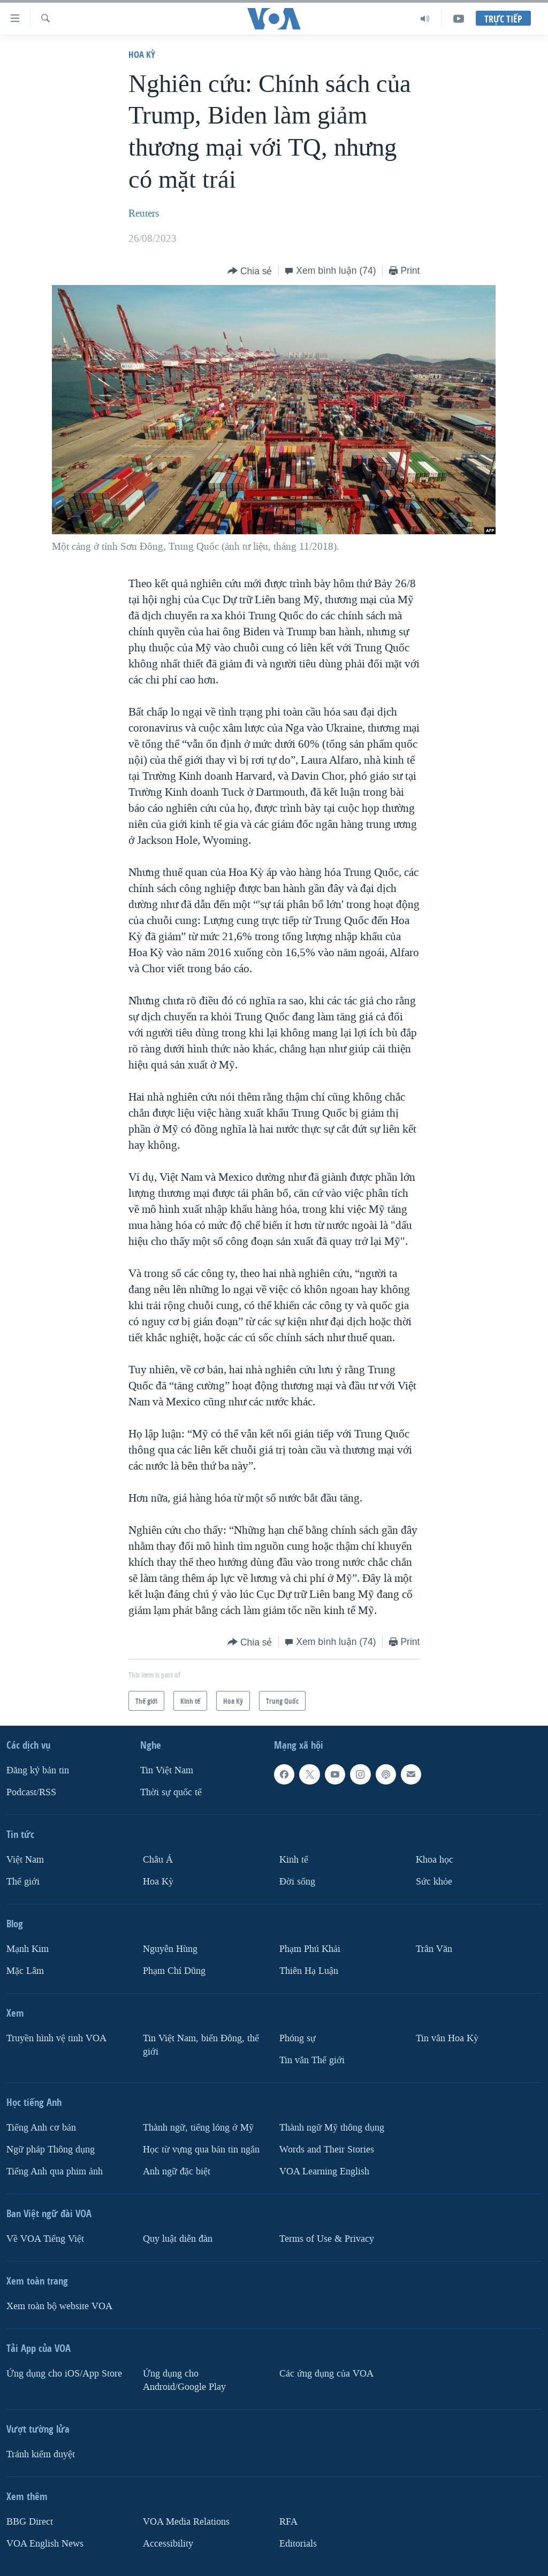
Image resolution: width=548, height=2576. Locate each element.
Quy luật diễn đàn (177, 2239)
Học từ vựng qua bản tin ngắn (201, 2149)
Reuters (143, 213)
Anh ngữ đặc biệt (176, 2171)
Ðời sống (297, 1881)
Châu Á (158, 1860)
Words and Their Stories (326, 2149)
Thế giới (23, 1881)
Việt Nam (25, 1860)
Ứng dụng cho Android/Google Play (184, 2380)
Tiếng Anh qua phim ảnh (54, 2171)
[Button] (249, 271)
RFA (288, 2521)
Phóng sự (297, 2038)
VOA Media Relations (186, 2521)
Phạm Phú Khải (309, 1949)
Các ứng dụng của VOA (326, 2373)
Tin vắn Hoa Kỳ (447, 2038)
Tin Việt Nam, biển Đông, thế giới (201, 2045)
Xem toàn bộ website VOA (59, 2306)
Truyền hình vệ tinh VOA (56, 2038)
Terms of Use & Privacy (326, 2239)
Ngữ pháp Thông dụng (50, 2149)
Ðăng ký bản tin (37, 1770)
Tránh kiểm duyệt (40, 2454)
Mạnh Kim (27, 1949)
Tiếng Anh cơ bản (41, 2127)
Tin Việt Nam (166, 1770)
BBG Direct (29, 2521)
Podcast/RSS (31, 1792)
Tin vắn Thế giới (312, 2060)
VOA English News (44, 2543)
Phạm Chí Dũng (174, 1971)
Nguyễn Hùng (170, 1949)
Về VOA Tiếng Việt (45, 2239)
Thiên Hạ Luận (308, 1971)
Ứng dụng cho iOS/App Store (64, 2373)
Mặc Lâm (25, 1971)
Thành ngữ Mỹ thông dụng (331, 2127)
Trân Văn (434, 1949)
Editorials (298, 2543)
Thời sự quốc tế (171, 1792)
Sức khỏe (434, 1881)
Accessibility (168, 2543)
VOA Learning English (324, 2171)
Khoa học (434, 1860)
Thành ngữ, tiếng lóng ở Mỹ (198, 2127)
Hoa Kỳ (141, 54)
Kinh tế (293, 1860)
